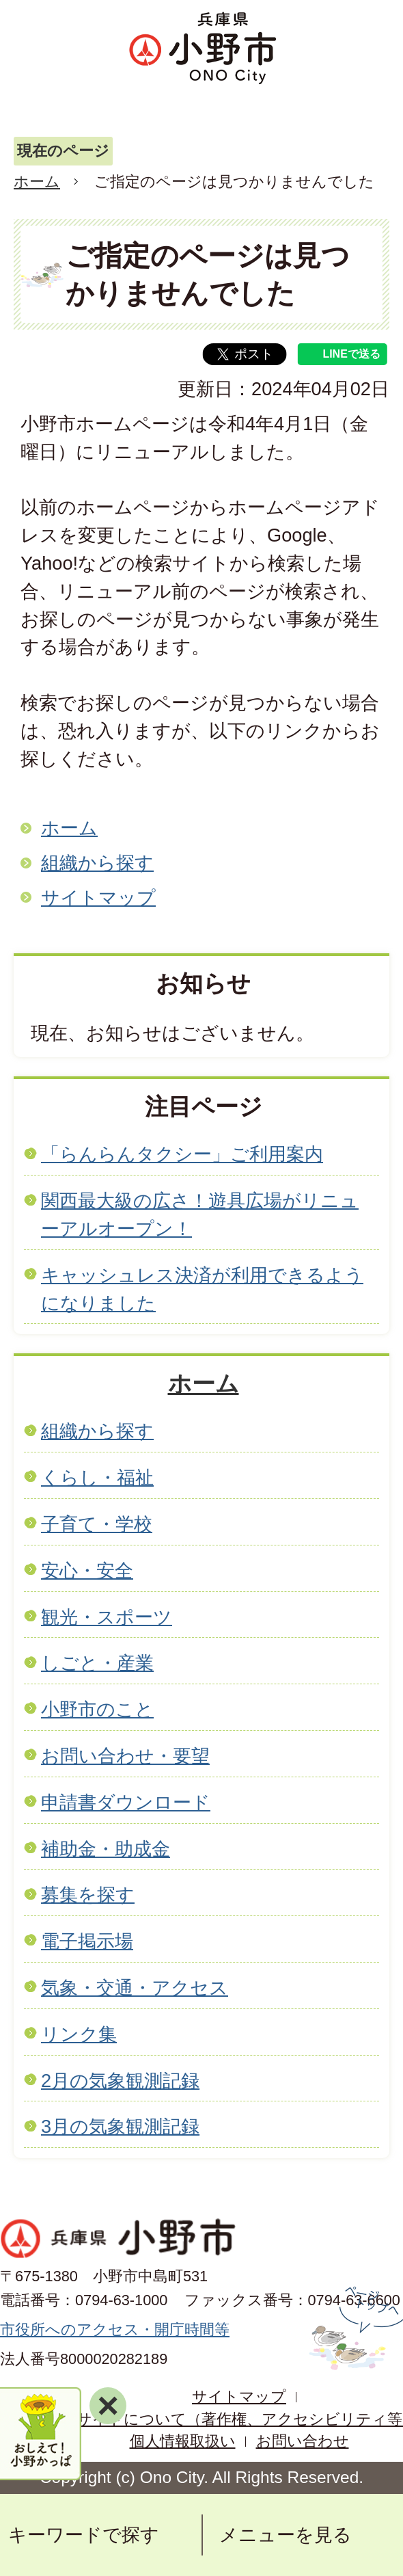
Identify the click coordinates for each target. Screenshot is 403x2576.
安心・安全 (87, 1570)
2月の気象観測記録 (120, 2080)
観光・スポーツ (106, 1617)
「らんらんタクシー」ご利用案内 (182, 1154)
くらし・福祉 (97, 1477)
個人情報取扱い (183, 2440)
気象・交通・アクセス (134, 1987)
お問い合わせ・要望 (125, 1755)
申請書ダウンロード (125, 1802)
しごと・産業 (97, 1662)
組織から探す (97, 862)
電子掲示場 (87, 1941)
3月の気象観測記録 (120, 2126)
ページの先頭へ (354, 2328)
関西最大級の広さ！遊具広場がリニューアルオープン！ (200, 1214)
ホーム (37, 181)
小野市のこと (97, 1709)
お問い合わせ (302, 2440)
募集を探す (88, 1894)
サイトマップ (98, 897)
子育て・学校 (96, 1524)
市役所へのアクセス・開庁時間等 (115, 2329)
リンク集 (79, 2034)
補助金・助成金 (105, 1848)
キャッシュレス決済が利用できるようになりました (202, 1289)
